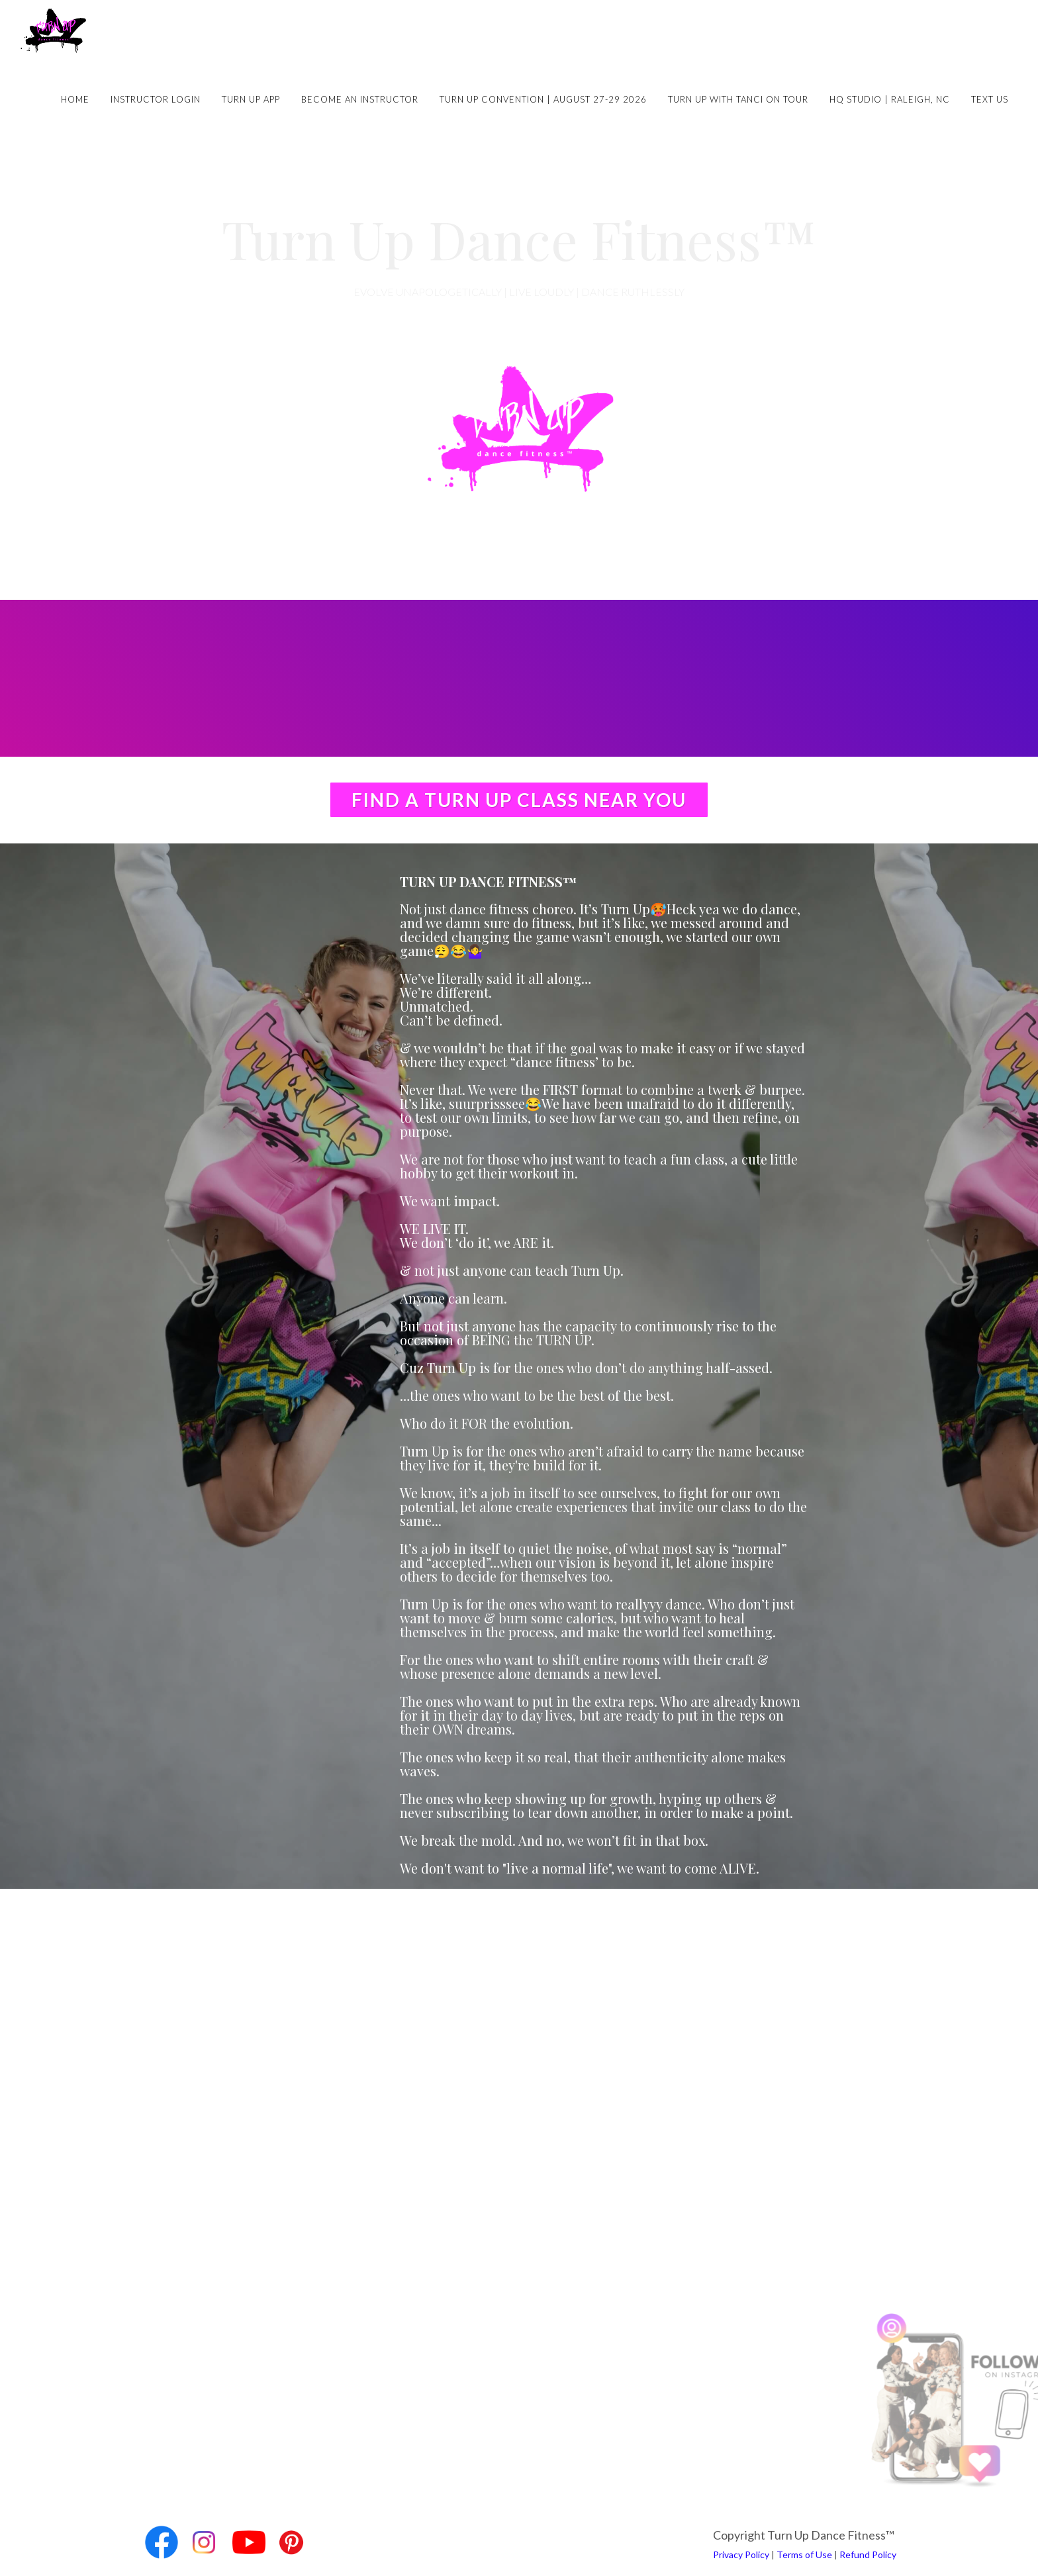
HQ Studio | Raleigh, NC (889, 99)
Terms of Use (804, 2554)
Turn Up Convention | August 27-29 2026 (543, 99)
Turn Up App (251, 99)
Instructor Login (156, 99)
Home (75, 99)
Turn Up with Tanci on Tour (738, 99)
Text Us (989, 99)
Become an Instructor (359, 99)
